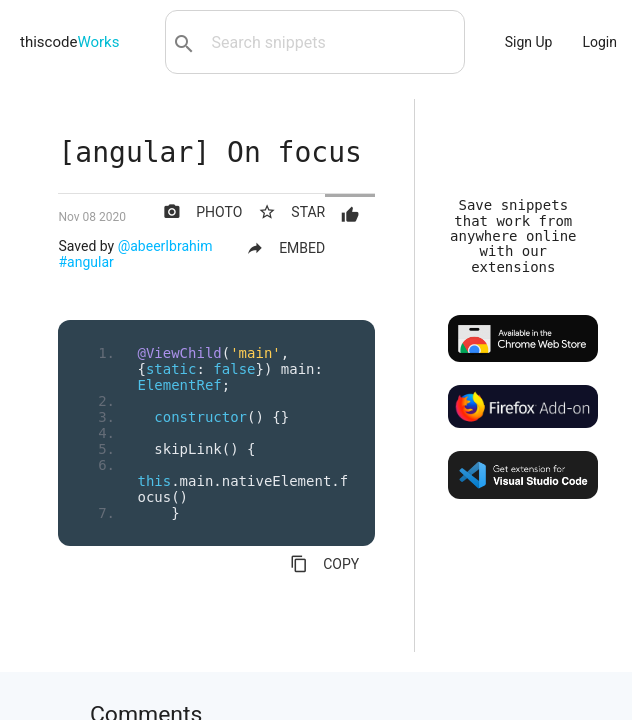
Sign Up (529, 42)
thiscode (69, 42)
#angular (85, 262)
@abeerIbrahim (165, 246)
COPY (324, 564)
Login (599, 42)
